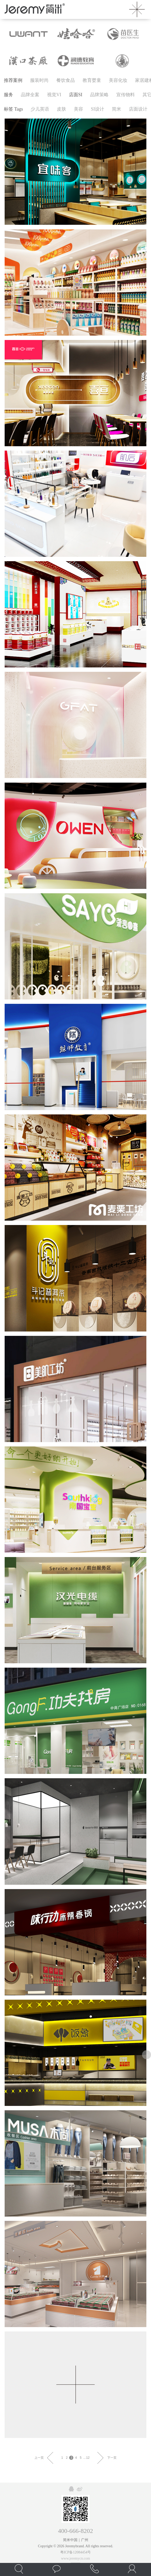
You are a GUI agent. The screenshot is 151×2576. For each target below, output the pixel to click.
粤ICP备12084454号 (75, 2552)
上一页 (39, 2458)
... (84, 2458)
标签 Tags (13, 109)
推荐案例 (13, 80)
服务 (8, 94)
